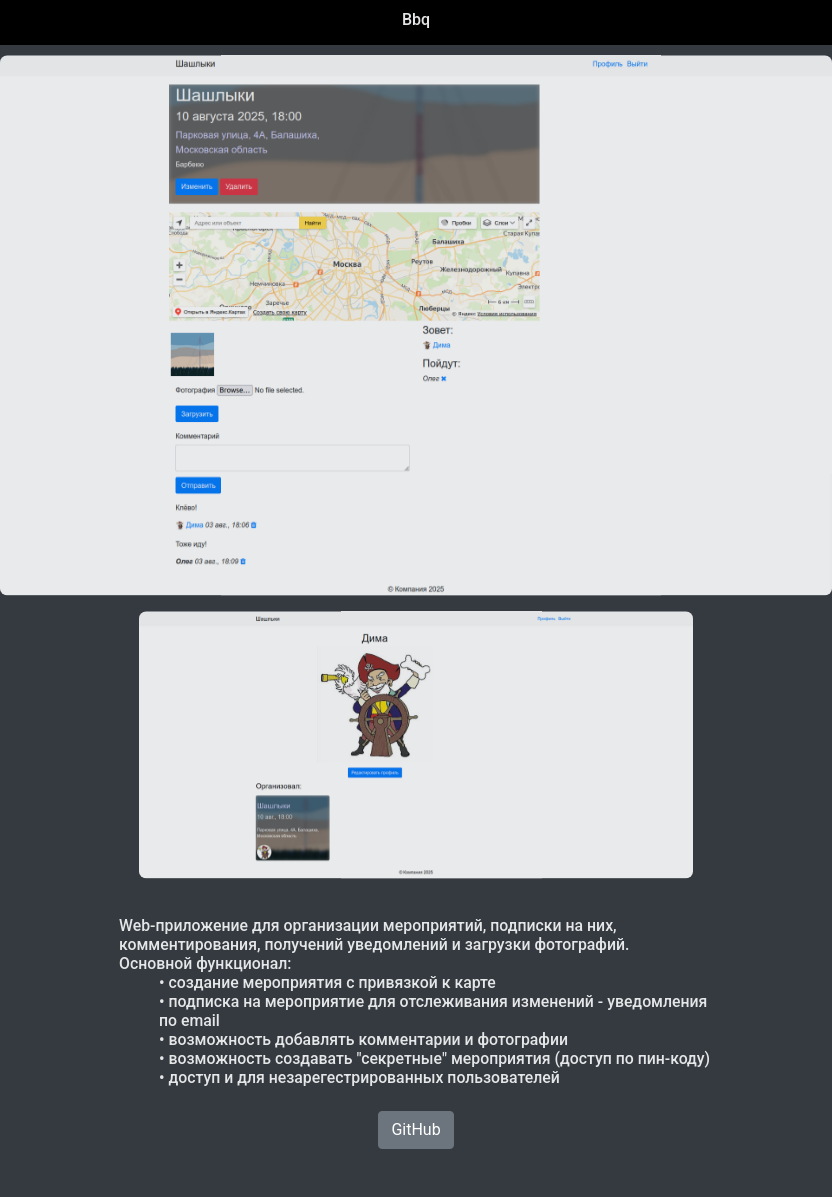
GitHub (415, 1129)
